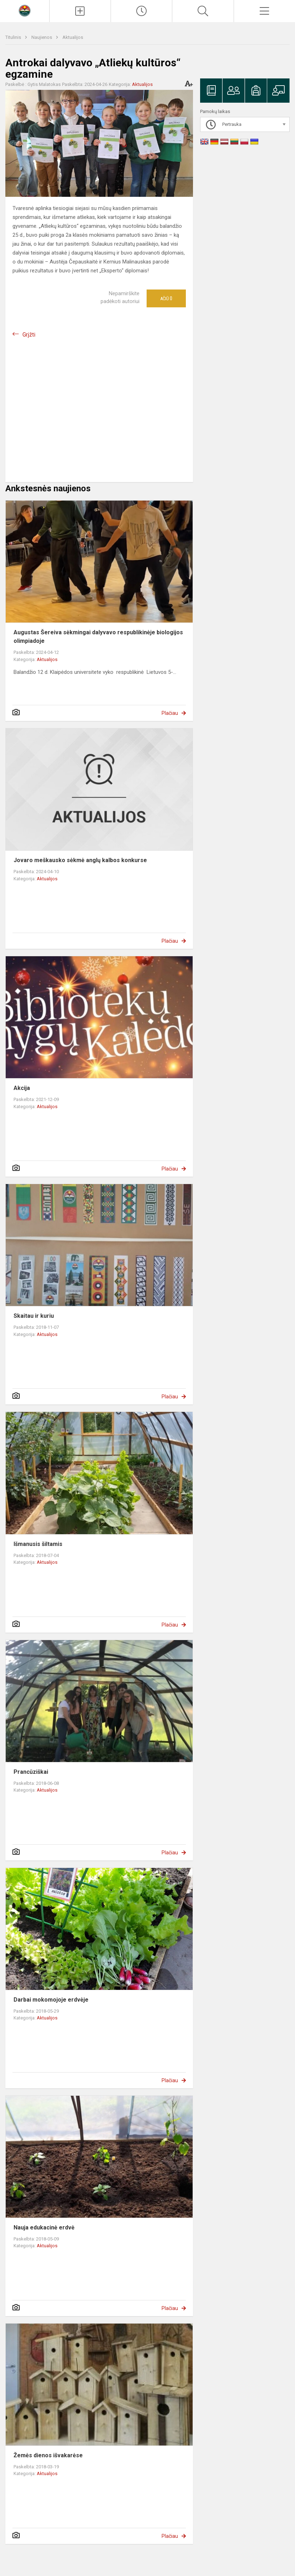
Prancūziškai (31, 1771)
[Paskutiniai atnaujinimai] (141, 11)
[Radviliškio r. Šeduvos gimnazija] (24, 10)
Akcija (22, 1088)
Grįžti (28, 334)
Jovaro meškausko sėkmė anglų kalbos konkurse (80, 860)
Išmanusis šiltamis (38, 1544)
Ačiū (166, 298)
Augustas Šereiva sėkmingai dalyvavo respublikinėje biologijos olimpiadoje (98, 636)
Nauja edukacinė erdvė (44, 2227)
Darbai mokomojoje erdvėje (51, 1999)
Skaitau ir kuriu (34, 1315)
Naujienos (42, 37)
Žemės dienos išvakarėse (48, 2455)
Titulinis (13, 37)
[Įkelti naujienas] (80, 11)
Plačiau (170, 713)
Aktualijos (72, 37)
